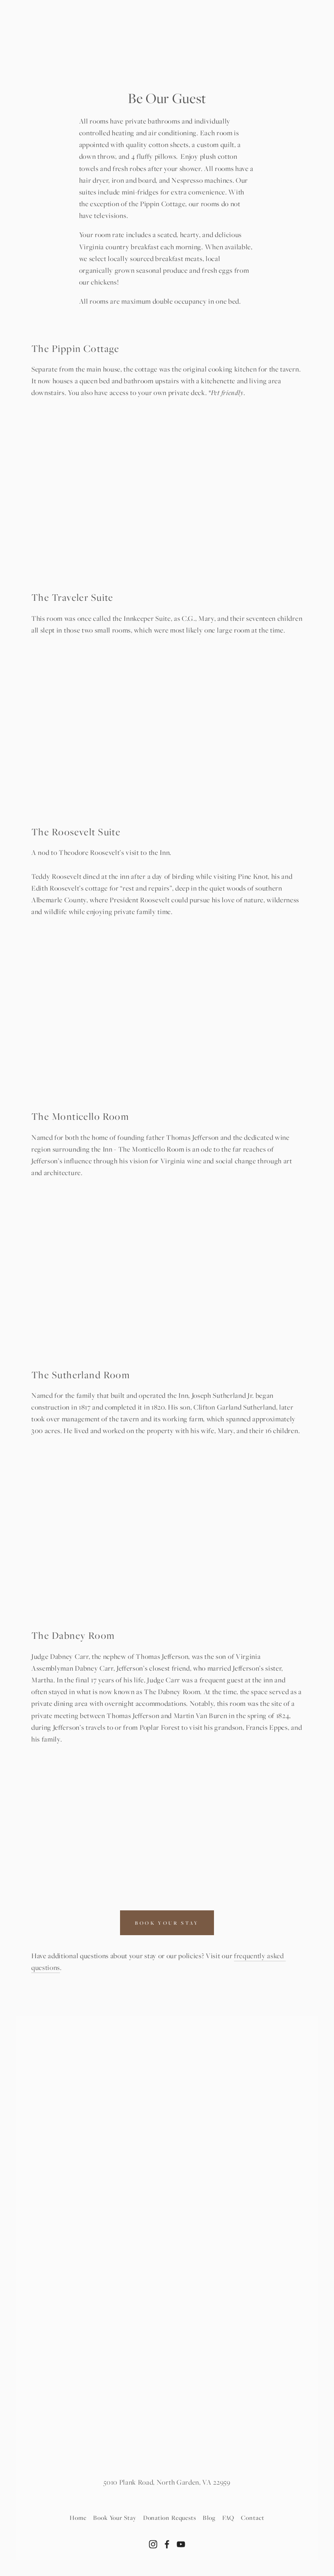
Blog (209, 2517)
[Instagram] (153, 2544)
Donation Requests (169, 2517)
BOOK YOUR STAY (167, 1922)
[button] (65, 447)
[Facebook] (167, 2544)
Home (78, 2517)
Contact (252, 2517)
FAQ (228, 2517)
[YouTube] (181, 2544)
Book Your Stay (115, 2517)
